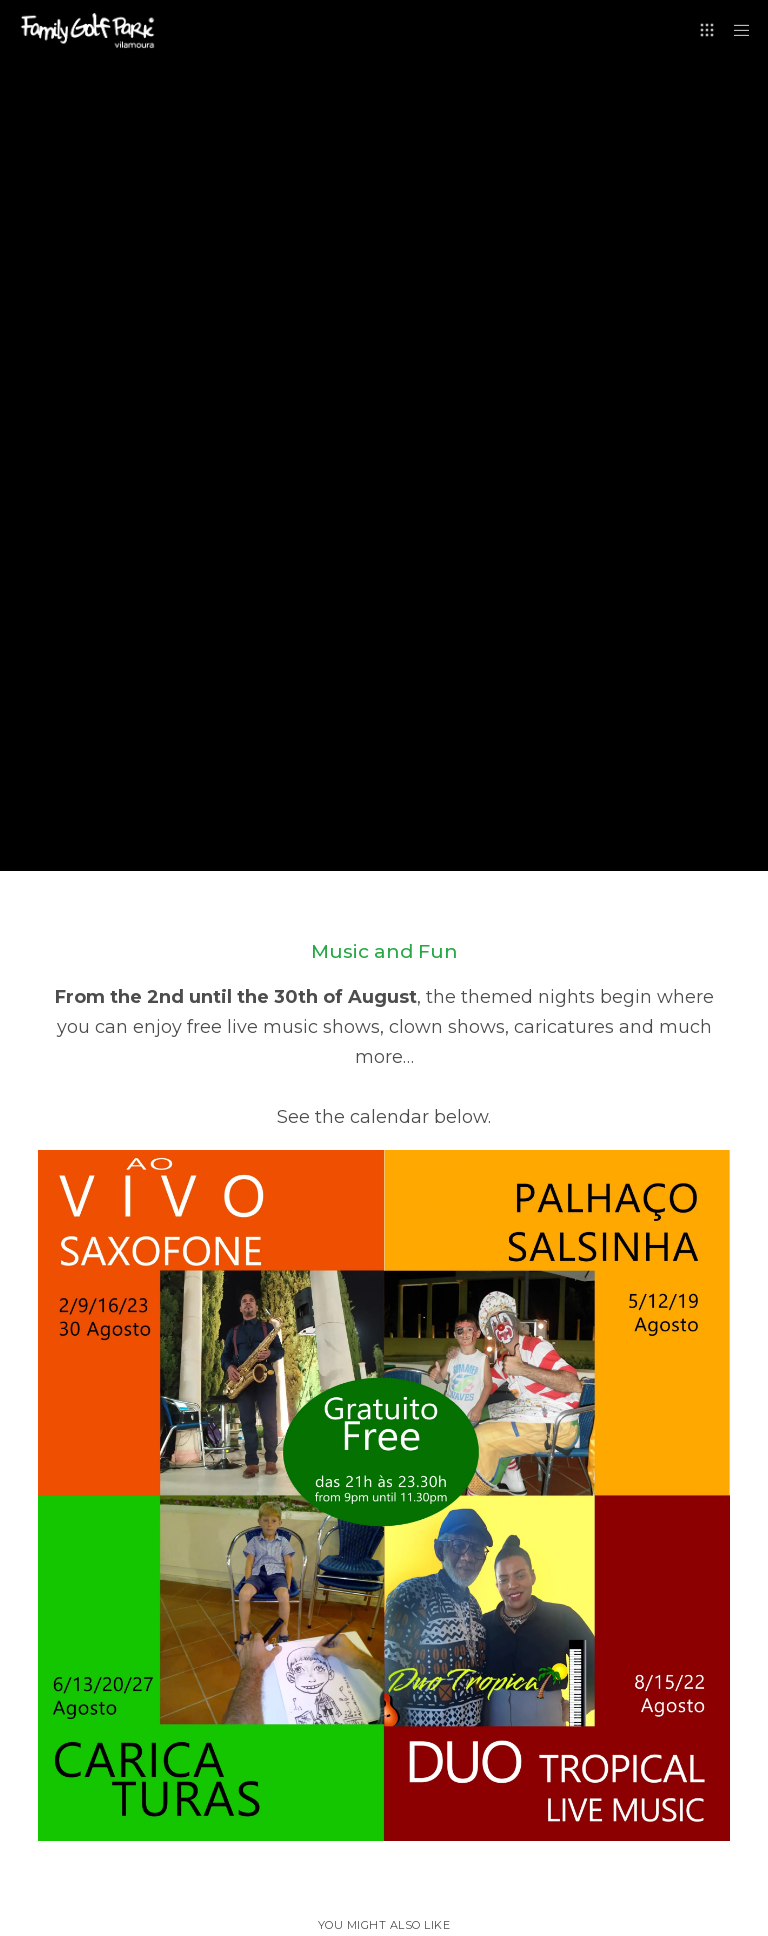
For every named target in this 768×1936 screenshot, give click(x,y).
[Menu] (735, 30)
